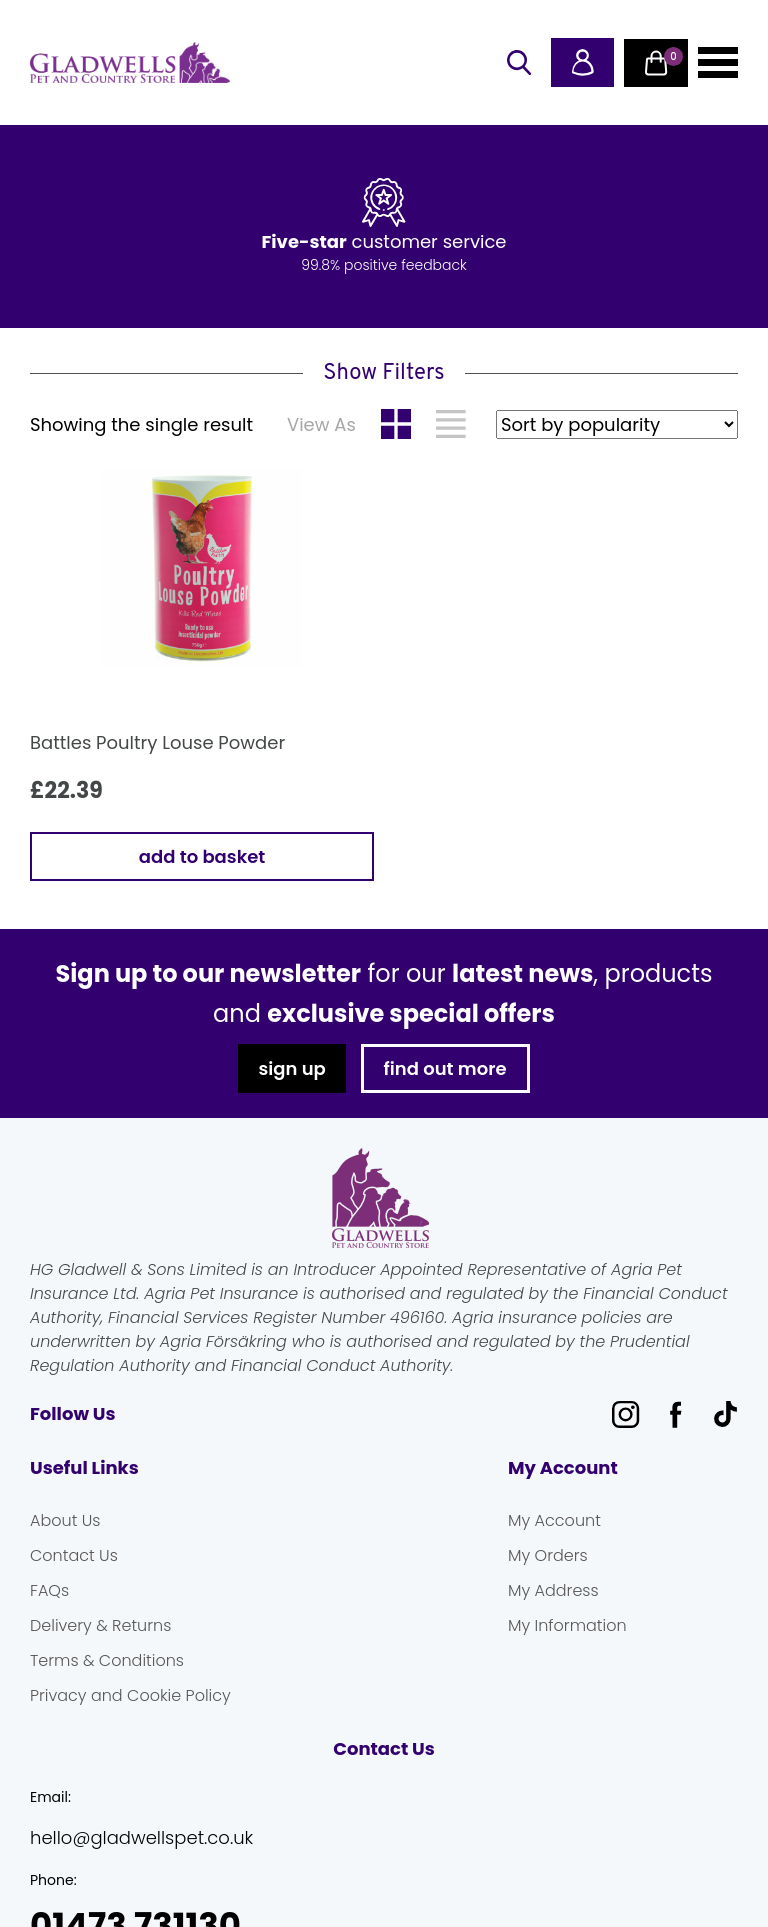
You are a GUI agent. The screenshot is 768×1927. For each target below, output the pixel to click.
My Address (553, 1590)
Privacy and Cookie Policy (130, 1695)
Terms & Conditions (107, 1660)
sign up (291, 1068)
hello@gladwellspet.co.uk (141, 1837)
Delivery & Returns (100, 1625)
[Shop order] (617, 424)
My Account (554, 1520)
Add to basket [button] (202, 856)
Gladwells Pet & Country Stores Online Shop (130, 63)
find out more (445, 1068)
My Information (567, 1625)
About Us (65, 1520)
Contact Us (74, 1555)
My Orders (548, 1555)
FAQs (49, 1590)
